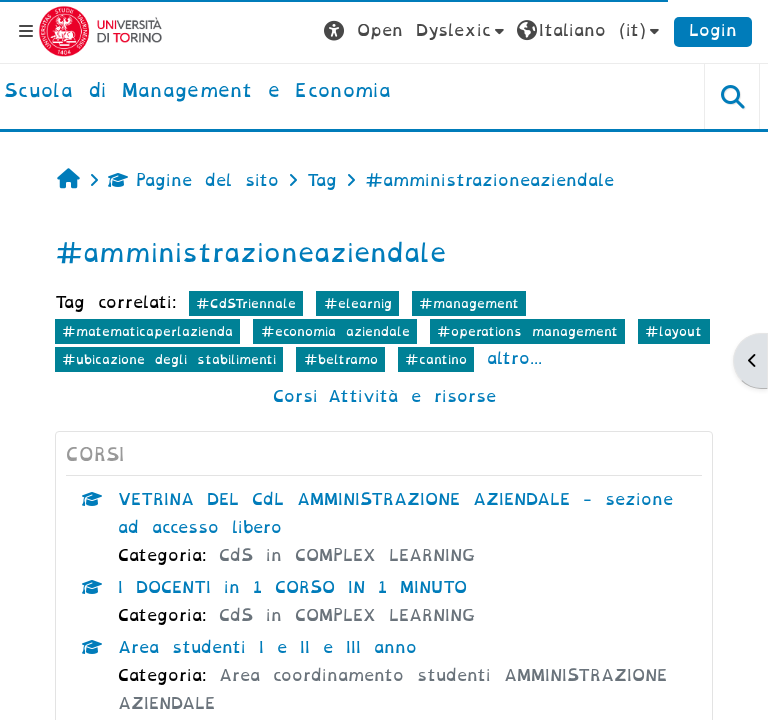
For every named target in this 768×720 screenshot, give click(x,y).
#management (469, 303)
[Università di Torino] (100, 30)
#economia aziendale (335, 331)
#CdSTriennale (246, 303)
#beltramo (341, 359)
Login (713, 30)
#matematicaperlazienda (147, 331)
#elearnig (358, 303)
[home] (197, 92)
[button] (416, 31)
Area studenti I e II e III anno (267, 647)
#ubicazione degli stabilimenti (169, 359)
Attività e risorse (412, 396)
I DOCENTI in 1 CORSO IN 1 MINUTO (292, 587)
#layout (673, 331)
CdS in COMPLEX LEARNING (347, 555)
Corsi (295, 396)
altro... (514, 358)
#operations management (527, 331)
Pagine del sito (193, 180)
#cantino (436, 359)
